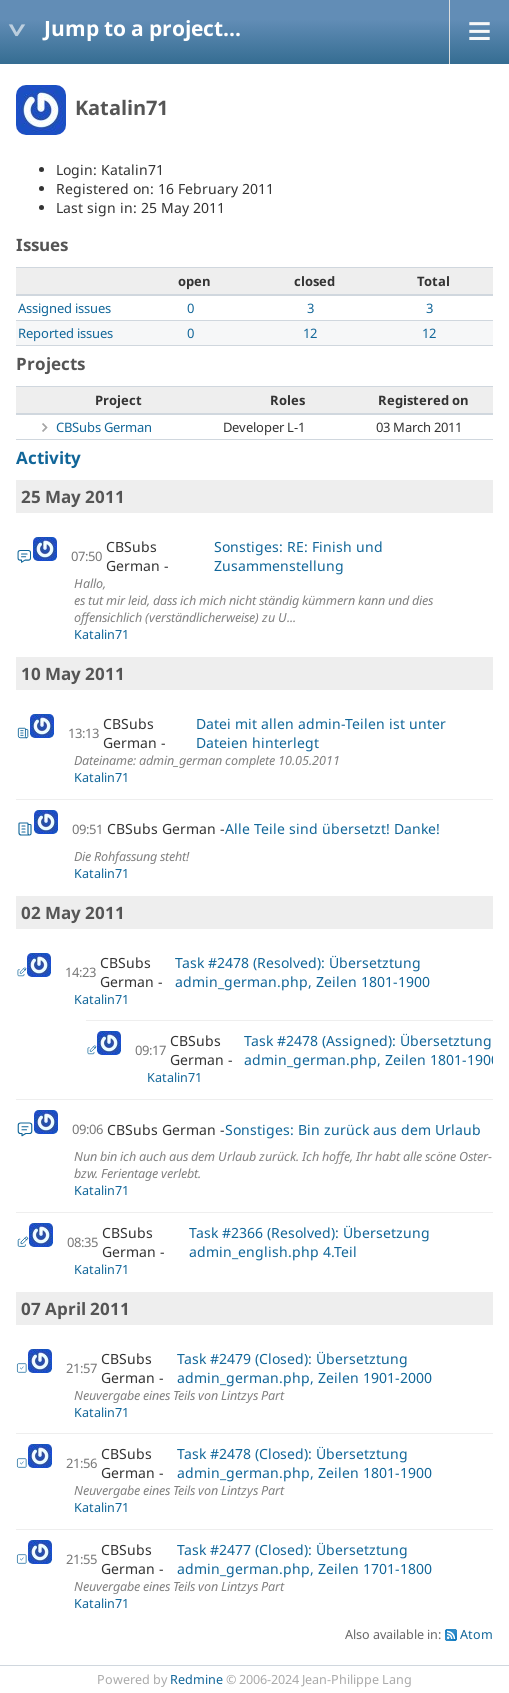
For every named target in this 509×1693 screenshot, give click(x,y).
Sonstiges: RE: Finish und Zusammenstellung (298, 556)
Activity (48, 457)
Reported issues (65, 333)
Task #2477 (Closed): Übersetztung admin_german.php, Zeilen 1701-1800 (304, 1559)
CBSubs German (104, 427)
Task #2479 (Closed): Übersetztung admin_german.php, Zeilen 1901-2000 (304, 1368)
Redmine (196, 1679)
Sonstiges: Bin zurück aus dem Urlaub (353, 1129)
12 (310, 333)
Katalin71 (101, 634)
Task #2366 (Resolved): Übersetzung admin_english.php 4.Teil (309, 1242)
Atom (476, 1634)
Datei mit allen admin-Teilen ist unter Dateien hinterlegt (321, 733)
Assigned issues (64, 308)
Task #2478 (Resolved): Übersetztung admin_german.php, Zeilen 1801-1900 (302, 972)
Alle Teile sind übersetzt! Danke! (332, 828)
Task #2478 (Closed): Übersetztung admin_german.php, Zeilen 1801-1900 (304, 1463)
